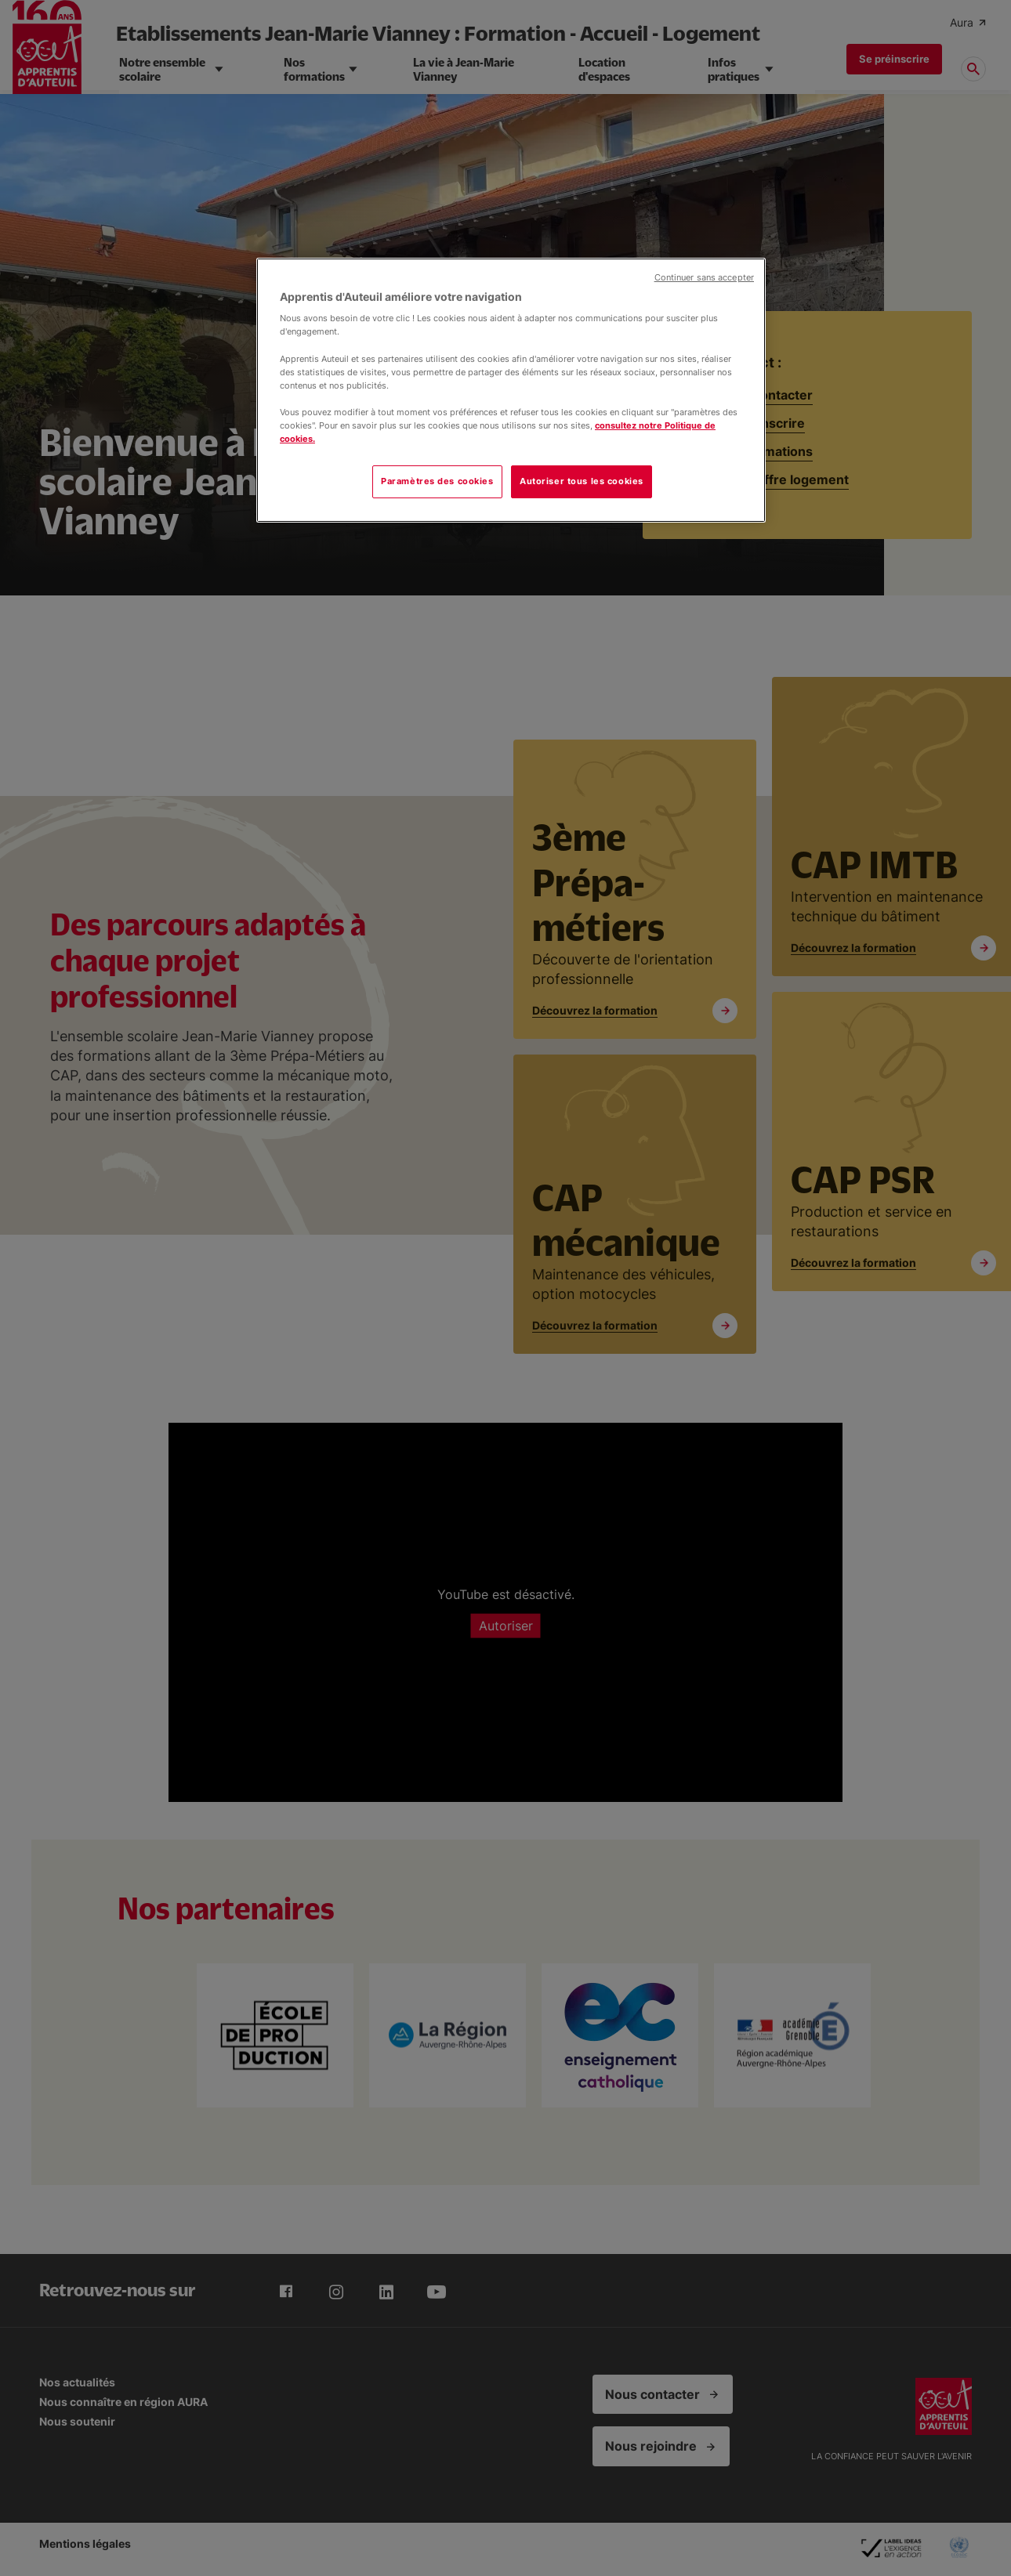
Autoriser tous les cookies (581, 481)
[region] (511, 390)
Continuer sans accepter (704, 278)
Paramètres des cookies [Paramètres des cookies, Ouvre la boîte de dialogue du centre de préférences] (437, 481)
